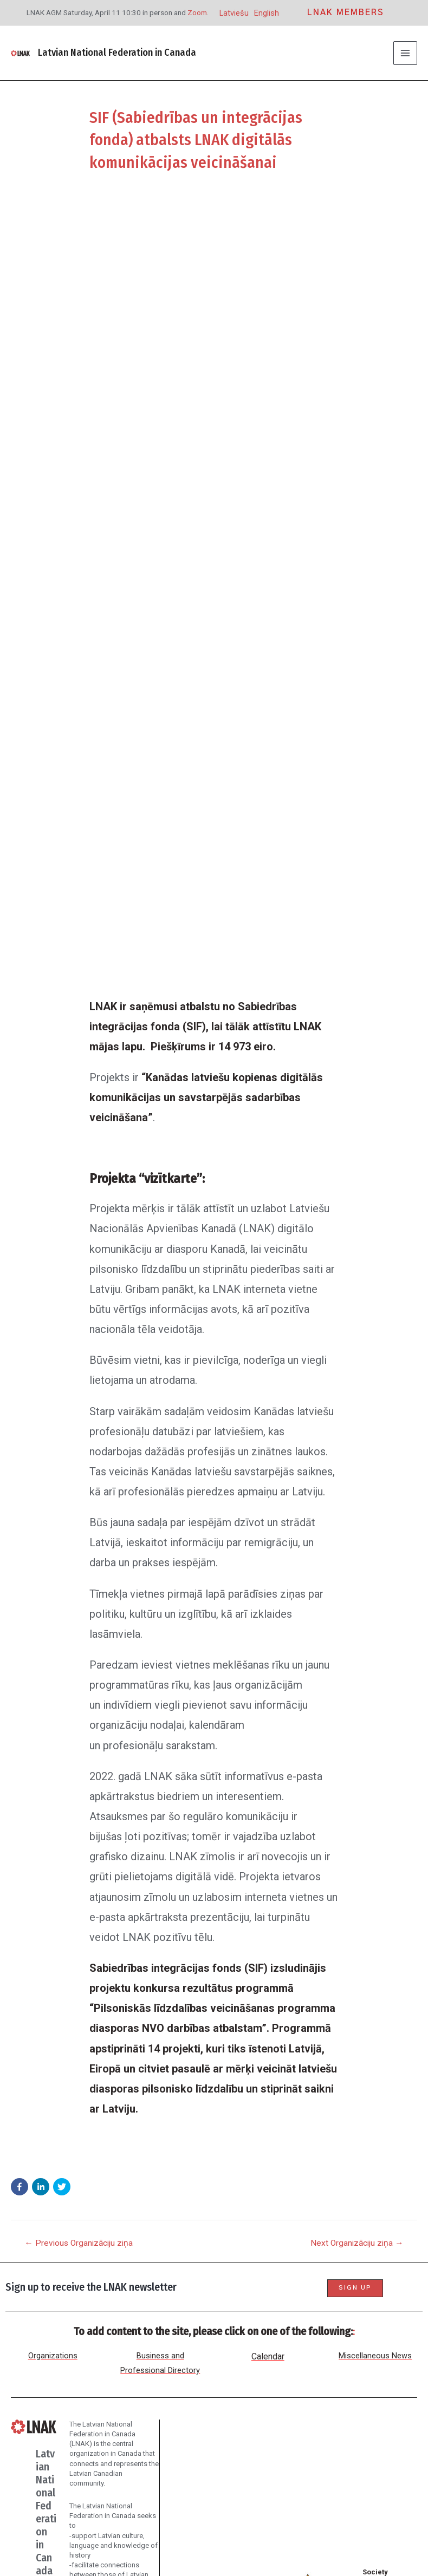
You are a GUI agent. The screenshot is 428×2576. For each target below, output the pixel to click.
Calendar (267, 1923)
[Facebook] (66, 2519)
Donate (96, 2433)
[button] (19, 1578)
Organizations (52, 1922)
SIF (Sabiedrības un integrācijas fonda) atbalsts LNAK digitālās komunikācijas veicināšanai (203, 139)
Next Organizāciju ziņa (357, 1635)
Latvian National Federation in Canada (115, 52)
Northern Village (295, 2547)
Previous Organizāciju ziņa (78, 1635)
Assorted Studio (327, 2532)
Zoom (197, 12)
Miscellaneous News (375, 1922)
